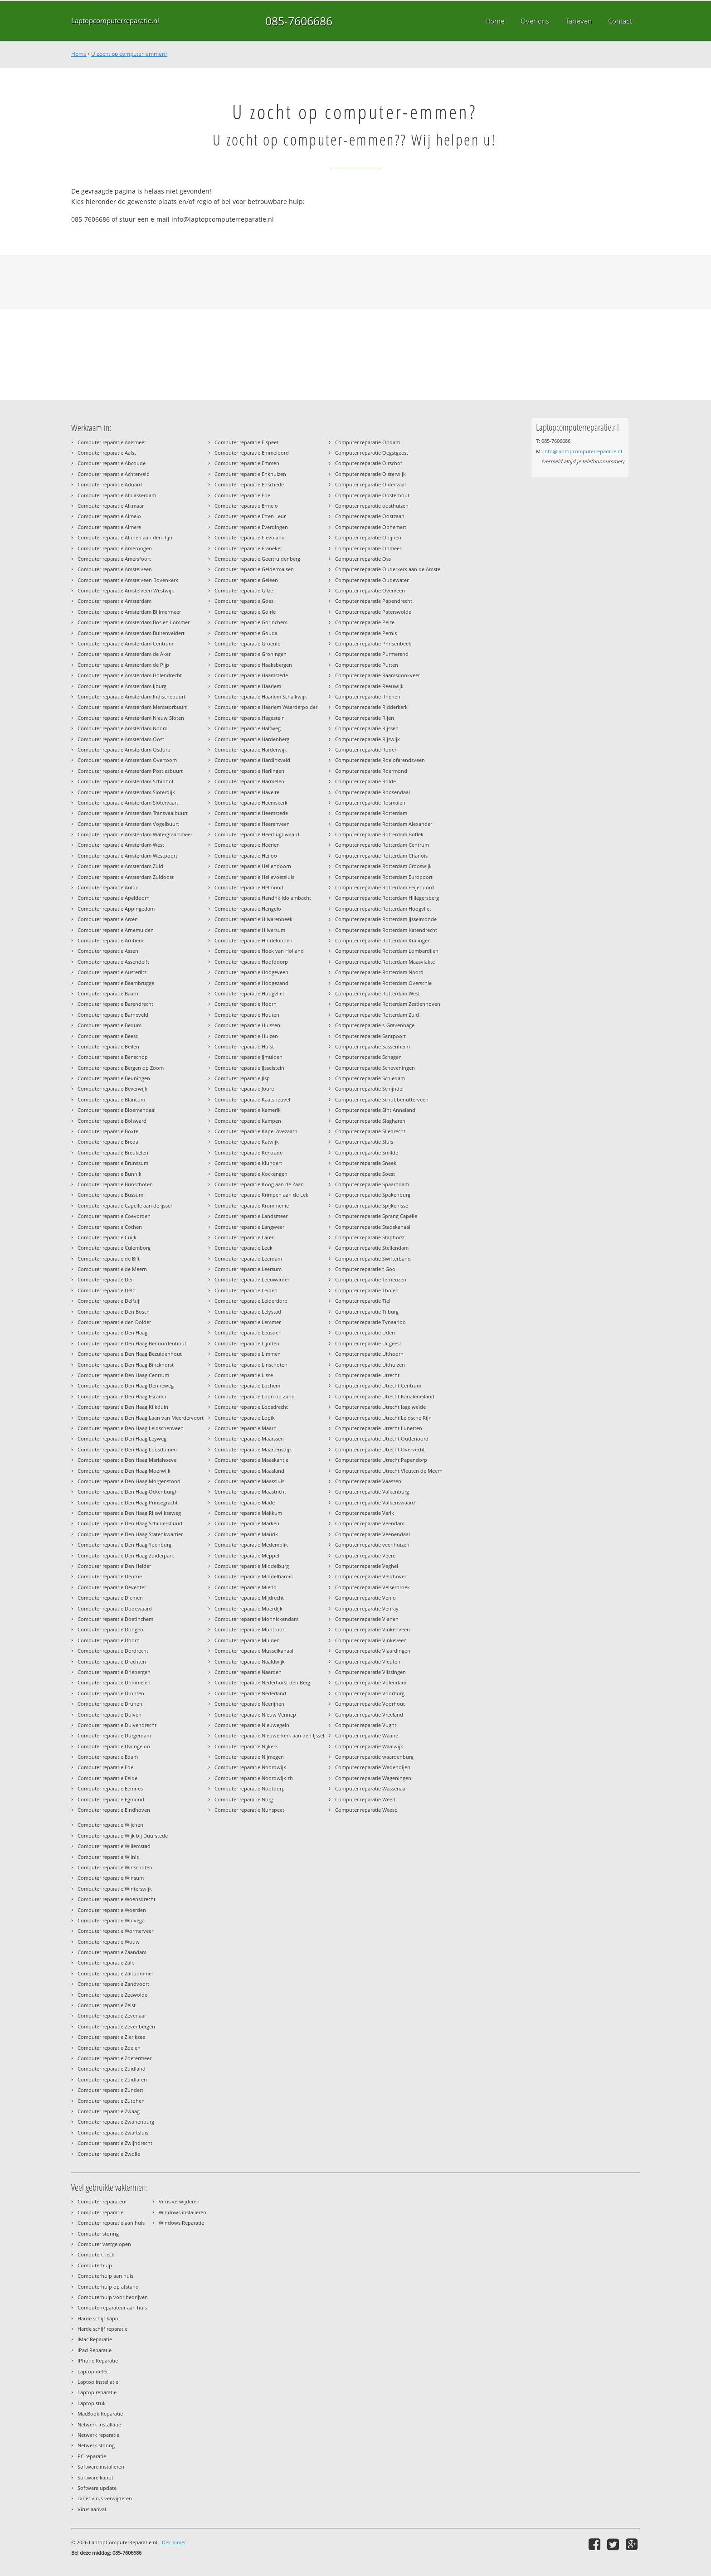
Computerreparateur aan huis (112, 2307)
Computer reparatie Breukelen (113, 1152)
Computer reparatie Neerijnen (249, 1703)
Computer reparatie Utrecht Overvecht (380, 1449)
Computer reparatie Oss (363, 558)
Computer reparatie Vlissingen (370, 1672)
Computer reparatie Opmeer (368, 548)
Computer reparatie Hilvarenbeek (253, 919)
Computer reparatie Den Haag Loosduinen (127, 1449)
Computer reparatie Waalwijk (369, 1746)
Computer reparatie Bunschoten (115, 1184)
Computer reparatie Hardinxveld (252, 760)
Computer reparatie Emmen (246, 463)
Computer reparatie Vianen (367, 1618)
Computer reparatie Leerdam (248, 1258)
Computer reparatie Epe (242, 495)
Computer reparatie (100, 2212)
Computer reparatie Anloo (108, 887)
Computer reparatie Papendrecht (373, 600)
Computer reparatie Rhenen (367, 696)
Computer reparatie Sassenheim (372, 1046)
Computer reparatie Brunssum (113, 1162)
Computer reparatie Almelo (109, 516)
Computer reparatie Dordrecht (113, 1650)
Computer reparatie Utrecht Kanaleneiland (384, 1396)
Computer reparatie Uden (365, 1332)
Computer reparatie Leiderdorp (250, 1300)
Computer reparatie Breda (108, 1141)
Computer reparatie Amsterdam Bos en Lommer (134, 622)
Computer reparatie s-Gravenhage (374, 1025)
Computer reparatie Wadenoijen (372, 1767)
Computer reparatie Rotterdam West (377, 993)
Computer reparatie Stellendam (372, 1247)
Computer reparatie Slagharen (370, 1120)
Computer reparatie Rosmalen (370, 802)
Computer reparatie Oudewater (372, 580)
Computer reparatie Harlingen (249, 770)
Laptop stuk (92, 2403)
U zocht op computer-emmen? (129, 54)
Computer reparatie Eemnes (110, 1788)
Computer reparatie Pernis (366, 633)
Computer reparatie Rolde (365, 781)
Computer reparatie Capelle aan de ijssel (125, 1205)
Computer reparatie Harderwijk (250, 749)
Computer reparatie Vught (365, 1725)
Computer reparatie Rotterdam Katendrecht (386, 930)
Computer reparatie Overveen (370, 590)
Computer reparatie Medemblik (251, 1544)
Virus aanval (92, 2509)
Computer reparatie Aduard (110, 484)
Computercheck (96, 2254)
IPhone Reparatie (98, 2360)
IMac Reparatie (95, 2339)
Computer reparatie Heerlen (247, 844)
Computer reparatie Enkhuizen (250, 474)
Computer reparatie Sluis (364, 1141)
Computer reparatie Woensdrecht (117, 1899)
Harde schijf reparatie (102, 2328)
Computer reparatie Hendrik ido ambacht (262, 897)
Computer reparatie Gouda (246, 633)
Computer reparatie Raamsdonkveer (377, 675)
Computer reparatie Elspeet (246, 442)
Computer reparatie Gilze (243, 590)
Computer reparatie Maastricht (250, 1491)
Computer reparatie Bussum (110, 1194)
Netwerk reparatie (98, 2434)
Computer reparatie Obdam (367, 442)
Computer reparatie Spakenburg (372, 1194)
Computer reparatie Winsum (111, 1877)
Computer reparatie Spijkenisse (371, 1205)
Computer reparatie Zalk (106, 1962)
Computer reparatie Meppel (246, 1555)
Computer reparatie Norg (243, 1799)
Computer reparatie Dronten (111, 1693)
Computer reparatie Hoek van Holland (259, 950)
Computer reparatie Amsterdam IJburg (122, 686)
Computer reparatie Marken (246, 1523)
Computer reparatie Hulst (244, 1046)
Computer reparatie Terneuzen (370, 1279)
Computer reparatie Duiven (109, 1714)
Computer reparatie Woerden (112, 1910)
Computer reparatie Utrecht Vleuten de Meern (389, 1470)
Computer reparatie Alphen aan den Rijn (125, 537)
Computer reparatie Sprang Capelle (376, 1216)
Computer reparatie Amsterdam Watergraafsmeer (135, 834)
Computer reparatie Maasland (249, 1470)
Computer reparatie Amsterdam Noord (123, 728)
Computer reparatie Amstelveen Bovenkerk (128, 580)
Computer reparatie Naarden (248, 1672)
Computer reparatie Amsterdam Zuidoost (126, 876)
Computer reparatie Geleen (246, 580)
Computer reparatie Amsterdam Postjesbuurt (130, 770)
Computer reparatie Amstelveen (115, 569)
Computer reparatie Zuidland (112, 2068)
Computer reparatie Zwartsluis (113, 2132)
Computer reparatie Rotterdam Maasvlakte (385, 961)
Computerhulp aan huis (105, 2275)
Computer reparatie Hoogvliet (249, 993)
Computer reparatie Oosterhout (372, 495)
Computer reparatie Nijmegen (249, 1756)
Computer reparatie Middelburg (251, 1565)
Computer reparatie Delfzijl (109, 1300)
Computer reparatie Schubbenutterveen (382, 1099)
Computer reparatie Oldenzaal (370, 484)
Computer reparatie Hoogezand (251, 983)
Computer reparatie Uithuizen (370, 1364)
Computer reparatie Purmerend (372, 653)
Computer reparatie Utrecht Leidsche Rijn (383, 1417)
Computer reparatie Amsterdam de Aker (124, 653)
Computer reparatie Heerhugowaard (256, 834)
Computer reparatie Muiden (247, 1640)
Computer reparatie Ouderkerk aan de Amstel (388, 569)
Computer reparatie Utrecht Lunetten (378, 1428)
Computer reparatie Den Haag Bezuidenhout (130, 1353)
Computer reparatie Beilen (108, 1046)
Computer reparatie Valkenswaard (375, 1502)
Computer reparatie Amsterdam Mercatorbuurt (132, 706)
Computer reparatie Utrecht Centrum (378, 1385)
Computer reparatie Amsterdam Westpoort (127, 855)
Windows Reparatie (181, 2222)
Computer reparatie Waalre (366, 1735)
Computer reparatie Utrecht (367, 1375)
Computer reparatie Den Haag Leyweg (122, 1438)
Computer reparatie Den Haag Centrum (123, 1375)
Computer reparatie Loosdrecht (251, 1406)
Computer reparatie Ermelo (246, 505)
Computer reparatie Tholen (367, 1290)
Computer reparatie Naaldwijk (249, 1661)
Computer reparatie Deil (106, 1279)
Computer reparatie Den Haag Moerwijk (124, 1470)
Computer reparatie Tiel (362, 1300)
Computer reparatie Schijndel (369, 1088)
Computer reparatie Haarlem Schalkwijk (260, 696)
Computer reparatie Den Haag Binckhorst (126, 1364)
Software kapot (95, 2477)
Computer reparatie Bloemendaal (117, 1109)
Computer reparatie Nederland (250, 1693)
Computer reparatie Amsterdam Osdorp (124, 749)
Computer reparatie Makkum (248, 1512)
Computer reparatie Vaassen (368, 1481)
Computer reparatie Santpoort (370, 1036)
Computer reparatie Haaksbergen (253, 664)
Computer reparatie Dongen (110, 1629)
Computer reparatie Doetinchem (115, 1618)
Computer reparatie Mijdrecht (249, 1597)
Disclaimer (174, 2542)
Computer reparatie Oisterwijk (370, 474)
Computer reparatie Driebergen (114, 1672)
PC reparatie (92, 2456)
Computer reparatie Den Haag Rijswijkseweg (129, 1512)
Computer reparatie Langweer (249, 1226)
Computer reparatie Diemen (110, 1597)
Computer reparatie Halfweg (247, 728)
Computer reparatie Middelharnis (253, 1576)
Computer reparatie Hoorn (245, 1003)
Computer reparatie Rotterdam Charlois (381, 855)
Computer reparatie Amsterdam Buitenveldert (131, 633)
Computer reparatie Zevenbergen (116, 2026)
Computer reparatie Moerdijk (248, 1608)
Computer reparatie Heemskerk (250, 802)
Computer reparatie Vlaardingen (372, 1650)
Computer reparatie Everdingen (251, 527)
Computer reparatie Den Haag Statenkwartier (130, 1534)
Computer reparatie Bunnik (109, 1173)
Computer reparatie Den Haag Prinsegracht (128, 1502)
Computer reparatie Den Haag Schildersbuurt (130, 1523)
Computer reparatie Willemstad (114, 1846)
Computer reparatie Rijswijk (367, 739)
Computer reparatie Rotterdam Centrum (382, 844)
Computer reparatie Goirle (245, 611)
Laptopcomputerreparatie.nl (115, 20)
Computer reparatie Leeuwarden (252, 1279)
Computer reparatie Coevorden (114, 1216)
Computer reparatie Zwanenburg (116, 2121)
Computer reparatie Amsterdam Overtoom (127, 760)
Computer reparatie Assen (108, 950)
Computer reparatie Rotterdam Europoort (384, 876)
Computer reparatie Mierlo (245, 1587)
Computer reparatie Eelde (107, 1778)
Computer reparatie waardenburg (374, 1756)
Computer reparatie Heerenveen (252, 823)
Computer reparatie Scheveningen (375, 1067)
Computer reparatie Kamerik (247, 1109)
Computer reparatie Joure (244, 1088)
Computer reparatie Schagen (368, 1056)
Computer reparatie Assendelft (113, 961)
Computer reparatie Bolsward (112, 1120)
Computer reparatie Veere (365, 1555)
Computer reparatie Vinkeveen (371, 1640)
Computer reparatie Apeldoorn (114, 897)
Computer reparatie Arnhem (110, 940)
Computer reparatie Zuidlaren (112, 2079)
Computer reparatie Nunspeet (249, 1809)
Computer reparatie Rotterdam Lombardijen (386, 950)
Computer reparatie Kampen (247, 1120)
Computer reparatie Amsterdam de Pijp (123, 664)
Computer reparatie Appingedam (116, 908)
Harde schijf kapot (99, 2318)
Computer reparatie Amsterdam (114, 600)
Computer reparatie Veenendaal (372, 1534)
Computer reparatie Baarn (108, 993)
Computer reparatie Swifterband (373, 1258)
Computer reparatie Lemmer (247, 1322)
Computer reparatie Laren (244, 1237)
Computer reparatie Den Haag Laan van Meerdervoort (141, 1417)
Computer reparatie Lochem (247, 1385)
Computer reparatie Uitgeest (368, 1343)
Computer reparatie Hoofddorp (251, 961)
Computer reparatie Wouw (109, 1941)
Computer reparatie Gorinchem (250, 622)
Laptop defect (94, 2371)
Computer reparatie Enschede (249, 484)
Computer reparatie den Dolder (114, 1322)
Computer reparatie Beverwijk (112, 1088)
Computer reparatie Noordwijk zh (253, 1778)
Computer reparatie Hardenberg (251, 739)
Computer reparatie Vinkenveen (372, 1629)
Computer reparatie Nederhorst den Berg (262, 1682)
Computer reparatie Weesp (366, 1809)
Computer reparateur (102, 2201)
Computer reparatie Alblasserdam (117, 495)
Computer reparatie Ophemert (370, 527)
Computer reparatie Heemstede (251, 813)
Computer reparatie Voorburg (369, 1693)
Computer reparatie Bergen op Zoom (121, 1067)
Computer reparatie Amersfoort (114, 558)
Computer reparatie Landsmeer (250, 1216)
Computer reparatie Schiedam (370, 1078)
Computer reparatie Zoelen (109, 2047)
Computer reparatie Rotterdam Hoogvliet (383, 908)
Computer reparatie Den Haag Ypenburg (124, 1544)
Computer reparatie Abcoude (112, 463)
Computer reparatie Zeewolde (112, 1994)
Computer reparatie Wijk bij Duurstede (123, 1835)
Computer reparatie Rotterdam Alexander (383, 823)
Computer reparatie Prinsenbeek (373, 643)
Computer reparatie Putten (366, 664)
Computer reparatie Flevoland (249, 537)
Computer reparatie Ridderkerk (371, 706)
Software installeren (101, 2466)
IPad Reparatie (95, 2350)
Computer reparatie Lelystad (247, 1311)
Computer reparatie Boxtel (109, 1131)
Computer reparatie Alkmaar (111, 505)
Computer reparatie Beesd (108, 1036)
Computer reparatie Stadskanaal (372, 1226)
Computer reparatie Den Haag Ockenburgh (128, 1491)
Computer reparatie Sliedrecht (370, 1131)
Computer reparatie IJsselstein (249, 1067)
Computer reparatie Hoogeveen (251, 972)
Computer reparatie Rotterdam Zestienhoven (387, 1003)
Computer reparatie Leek (243, 1247)
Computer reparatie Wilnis (108, 1856)
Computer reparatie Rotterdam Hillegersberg (387, 897)
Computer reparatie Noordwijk (250, 1767)
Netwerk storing (96, 2445)
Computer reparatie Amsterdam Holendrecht (130, 675)
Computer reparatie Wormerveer (115, 1930)
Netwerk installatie (99, 2424)
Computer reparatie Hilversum (249, 930)
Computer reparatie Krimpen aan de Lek (261, 1194)
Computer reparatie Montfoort (250, 1629)
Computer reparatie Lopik (244, 1417)
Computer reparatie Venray (367, 1608)
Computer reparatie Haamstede (251, 675)
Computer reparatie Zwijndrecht (115, 2142)
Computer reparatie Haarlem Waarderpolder (265, 706)
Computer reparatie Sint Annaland (375, 1109)
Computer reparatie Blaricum (111, 1099)
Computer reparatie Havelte (246, 792)
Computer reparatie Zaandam (112, 1952)
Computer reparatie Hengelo (247, 908)
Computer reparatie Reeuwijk (369, 686)
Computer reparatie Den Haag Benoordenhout (132, 1343)
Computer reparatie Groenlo (247, 643)
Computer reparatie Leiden (246, 1290)
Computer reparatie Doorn (109, 1640)
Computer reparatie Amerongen (115, 548)
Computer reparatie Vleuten (367, 1661)
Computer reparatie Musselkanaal (253, 1650)
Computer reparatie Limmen (247, 1353)
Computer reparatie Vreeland (369, 1714)
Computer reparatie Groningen (250, 653)
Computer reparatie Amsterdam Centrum (125, 643)
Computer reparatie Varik (364, 1512)
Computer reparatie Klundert (248, 1162)
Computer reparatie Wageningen (373, 1778)
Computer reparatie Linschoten (250, 1364)
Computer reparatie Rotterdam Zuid (377, 1014)
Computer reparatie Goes (243, 600)
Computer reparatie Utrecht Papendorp (381, 1459)
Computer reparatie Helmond (248, 887)
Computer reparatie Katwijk (246, 1141)
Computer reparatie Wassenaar (371, 1788)
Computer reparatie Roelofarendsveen (380, 760)
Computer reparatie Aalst (107, 452)
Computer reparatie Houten (246, 1014)
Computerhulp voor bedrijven (113, 2297)
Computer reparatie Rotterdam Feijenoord (384, 887)
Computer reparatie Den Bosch (114, 1311)
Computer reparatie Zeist (107, 2005)
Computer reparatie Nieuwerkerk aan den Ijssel (269, 1735)
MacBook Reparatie (100, 2413)
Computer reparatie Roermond (371, 770)
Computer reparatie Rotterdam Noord (379, 972)
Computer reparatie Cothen (110, 1226)
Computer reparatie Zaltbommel (115, 1973)
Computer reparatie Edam (108, 1756)
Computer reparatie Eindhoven (114, 1809)
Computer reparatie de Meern (112, 1269)
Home (79, 54)
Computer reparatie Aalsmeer (112, 442)
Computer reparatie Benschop (113, 1056)
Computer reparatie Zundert (110, 2089)
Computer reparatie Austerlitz (112, 972)
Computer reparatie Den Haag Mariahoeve (127, 1459)
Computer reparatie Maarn (245, 1428)
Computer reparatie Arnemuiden (116, 930)
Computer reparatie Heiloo (245, 855)
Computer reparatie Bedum (109, 1025)
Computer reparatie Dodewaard (115, 1608)
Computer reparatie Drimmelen (114, 1682)
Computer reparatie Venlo (365, 1597)
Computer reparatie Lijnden (246, 1343)
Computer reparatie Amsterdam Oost (121, 739)
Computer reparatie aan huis (111, 2222)
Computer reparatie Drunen (110, 1703)
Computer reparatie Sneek (365, 1162)
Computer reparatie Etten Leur (250, 516)
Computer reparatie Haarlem (247, 686)
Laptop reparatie (97, 2392)
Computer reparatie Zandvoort (113, 1983)
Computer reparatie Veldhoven (371, 1576)
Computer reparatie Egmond (111, 1799)
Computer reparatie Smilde (366, 1152)
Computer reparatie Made (244, 1502)
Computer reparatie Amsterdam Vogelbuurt (128, 823)
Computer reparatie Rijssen (367, 728)
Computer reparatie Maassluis (249, 1481)
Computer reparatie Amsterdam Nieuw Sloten (131, 717)
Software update (97, 2487)
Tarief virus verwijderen (105, 2498)
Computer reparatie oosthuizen (372, 505)
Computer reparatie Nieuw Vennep (255, 1714)
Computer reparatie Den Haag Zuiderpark (126, 1555)
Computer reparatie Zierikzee (111, 2036)
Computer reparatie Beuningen (114, 1078)
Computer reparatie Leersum (248, 1269)
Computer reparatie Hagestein (249, 717)
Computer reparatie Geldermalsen (254, 569)
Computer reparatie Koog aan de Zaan (259, 1184)
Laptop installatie (98, 2381)
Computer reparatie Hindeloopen (253, 940)
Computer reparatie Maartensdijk (253, 1449)
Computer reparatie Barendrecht (115, 1003)
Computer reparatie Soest (365, 1173)
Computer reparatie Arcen (108, 919)
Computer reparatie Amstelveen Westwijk (126, 590)
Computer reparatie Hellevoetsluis (254, 876)
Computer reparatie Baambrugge (116, 983)
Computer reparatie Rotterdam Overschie (383, 983)
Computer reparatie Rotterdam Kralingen (383, 940)
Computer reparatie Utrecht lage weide (380, 1406)
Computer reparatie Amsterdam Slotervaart (128, 802)
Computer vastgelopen (104, 2244)
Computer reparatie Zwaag (109, 2111)
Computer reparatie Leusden (248, 1332)
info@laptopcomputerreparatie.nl (582, 451)
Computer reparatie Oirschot (368, 463)
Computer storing (98, 2233)
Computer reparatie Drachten (112, 1661)
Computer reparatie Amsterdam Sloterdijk (126, 792)
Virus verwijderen (179, 2201)
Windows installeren (182, 2212)
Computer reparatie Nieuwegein (251, 1725)
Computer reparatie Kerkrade (248, 1152)
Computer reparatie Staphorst (370, 1237)
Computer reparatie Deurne (110, 1576)
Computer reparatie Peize (364, 622)
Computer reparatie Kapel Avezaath (255, 1131)
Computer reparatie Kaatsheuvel (252, 1099)
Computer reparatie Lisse (243, 1375)
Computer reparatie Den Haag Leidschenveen (131, 1428)
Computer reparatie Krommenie (251, 1205)
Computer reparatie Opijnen (368, 537)
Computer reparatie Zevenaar (112, 2015)
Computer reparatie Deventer (112, 1587)
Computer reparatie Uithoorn (369, 1353)
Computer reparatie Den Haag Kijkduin (123, 1406)
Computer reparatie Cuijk (107, 1237)
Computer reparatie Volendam (370, 1682)
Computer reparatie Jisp (242, 1078)
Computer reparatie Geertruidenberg (257, 558)
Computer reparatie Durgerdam (114, 1735)
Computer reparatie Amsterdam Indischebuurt (131, 696)
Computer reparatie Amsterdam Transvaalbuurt (133, 813)
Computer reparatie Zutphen (111, 2100)
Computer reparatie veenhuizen (372, 1544)
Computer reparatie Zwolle (109, 2153)
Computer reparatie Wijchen (110, 1824)
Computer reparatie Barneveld (113, 1014)
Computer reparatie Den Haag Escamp (122, 1396)
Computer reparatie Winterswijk (115, 1888)
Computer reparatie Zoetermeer (114, 2058)
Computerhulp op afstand (108, 2286)
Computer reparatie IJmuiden (248, 1056)
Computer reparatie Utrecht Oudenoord (382, 1438)
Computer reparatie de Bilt (109, 1258)
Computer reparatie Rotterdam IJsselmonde (386, 919)
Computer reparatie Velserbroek (372, 1587)
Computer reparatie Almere (109, 527)
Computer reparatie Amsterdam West (121, 844)
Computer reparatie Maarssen (249, 1438)
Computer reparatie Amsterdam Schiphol (125, 781)
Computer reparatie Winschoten (115, 1867)
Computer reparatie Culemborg (114, 1247)
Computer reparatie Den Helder (114, 1565)
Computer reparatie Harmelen (249, 781)
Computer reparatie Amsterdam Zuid (120, 866)
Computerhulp (95, 2265)
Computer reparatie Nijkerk (246, 1746)
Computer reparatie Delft (107, 1290)
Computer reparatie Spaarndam (372, 1184)
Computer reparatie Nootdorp (249, 1788)
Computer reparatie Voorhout (370, 1703)
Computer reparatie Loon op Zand (254, 1396)
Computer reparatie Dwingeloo (114, 1746)
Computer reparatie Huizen (246, 1036)
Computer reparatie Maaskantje (251, 1459)
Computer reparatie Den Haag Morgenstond (129, 1481)
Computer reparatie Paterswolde (373, 611)
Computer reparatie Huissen (247, 1025)
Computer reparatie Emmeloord (251, 452)
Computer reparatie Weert (365, 1799)
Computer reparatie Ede (105, 1767)
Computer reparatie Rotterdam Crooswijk (383, 866)
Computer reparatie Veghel (366, 1565)
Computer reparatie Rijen (364, 717)
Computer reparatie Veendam (369, 1523)
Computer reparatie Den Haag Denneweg (126, 1385)
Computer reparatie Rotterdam (371, 813)
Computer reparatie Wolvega (111, 1920)
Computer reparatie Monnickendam (256, 1618)
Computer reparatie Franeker (248, 548)
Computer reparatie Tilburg (367, 1311)
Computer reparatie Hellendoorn (252, 866)
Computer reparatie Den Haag (112, 1332)
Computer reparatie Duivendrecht (117, 1725)
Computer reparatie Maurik (246, 1534)
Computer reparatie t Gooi (366, 1269)
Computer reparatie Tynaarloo (370, 1322)
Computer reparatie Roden (366, 749)
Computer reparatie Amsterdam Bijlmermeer (129, 611)
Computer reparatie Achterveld (114, 474)
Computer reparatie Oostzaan (369, 516)
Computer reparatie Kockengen (250, 1173)
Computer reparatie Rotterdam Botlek (379, 834)
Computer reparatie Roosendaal (372, 792)
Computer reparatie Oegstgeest (371, 452)
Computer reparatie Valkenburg (372, 1491)
